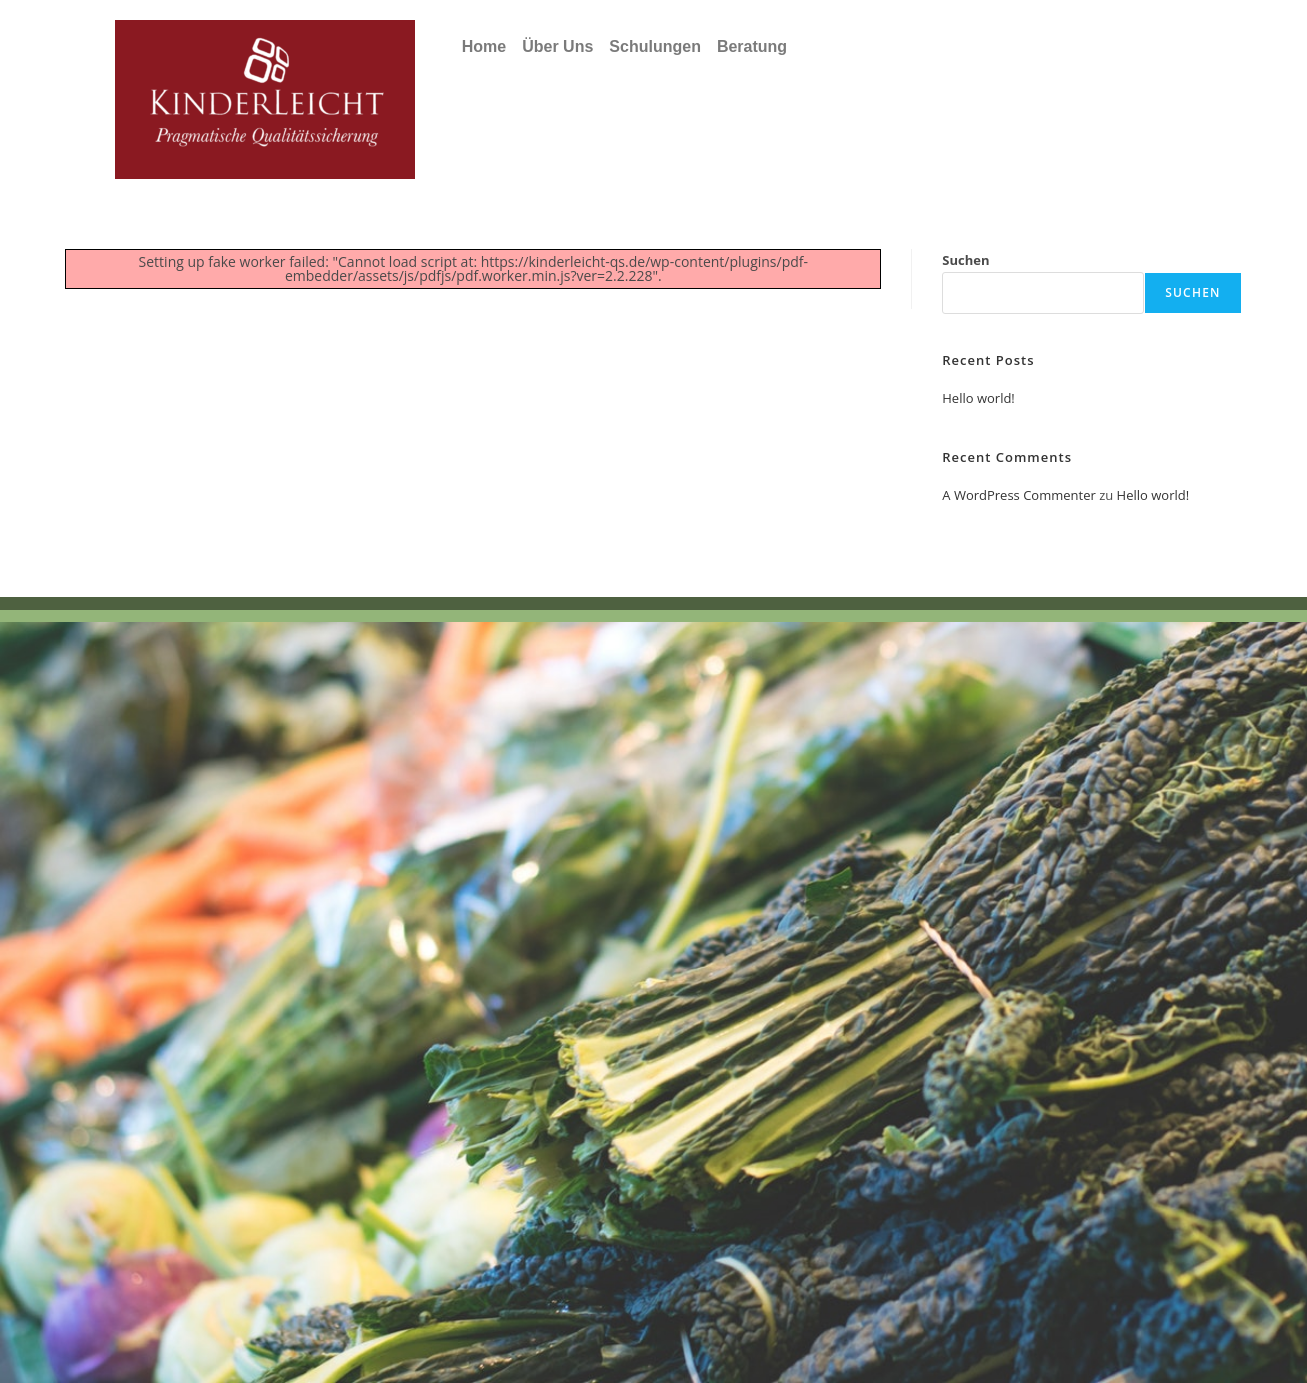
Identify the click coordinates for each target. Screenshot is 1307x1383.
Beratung (752, 46)
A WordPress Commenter (1019, 495)
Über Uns (557, 46)
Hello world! (978, 398)
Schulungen (655, 46)
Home (484, 46)
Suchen (965, 260)
